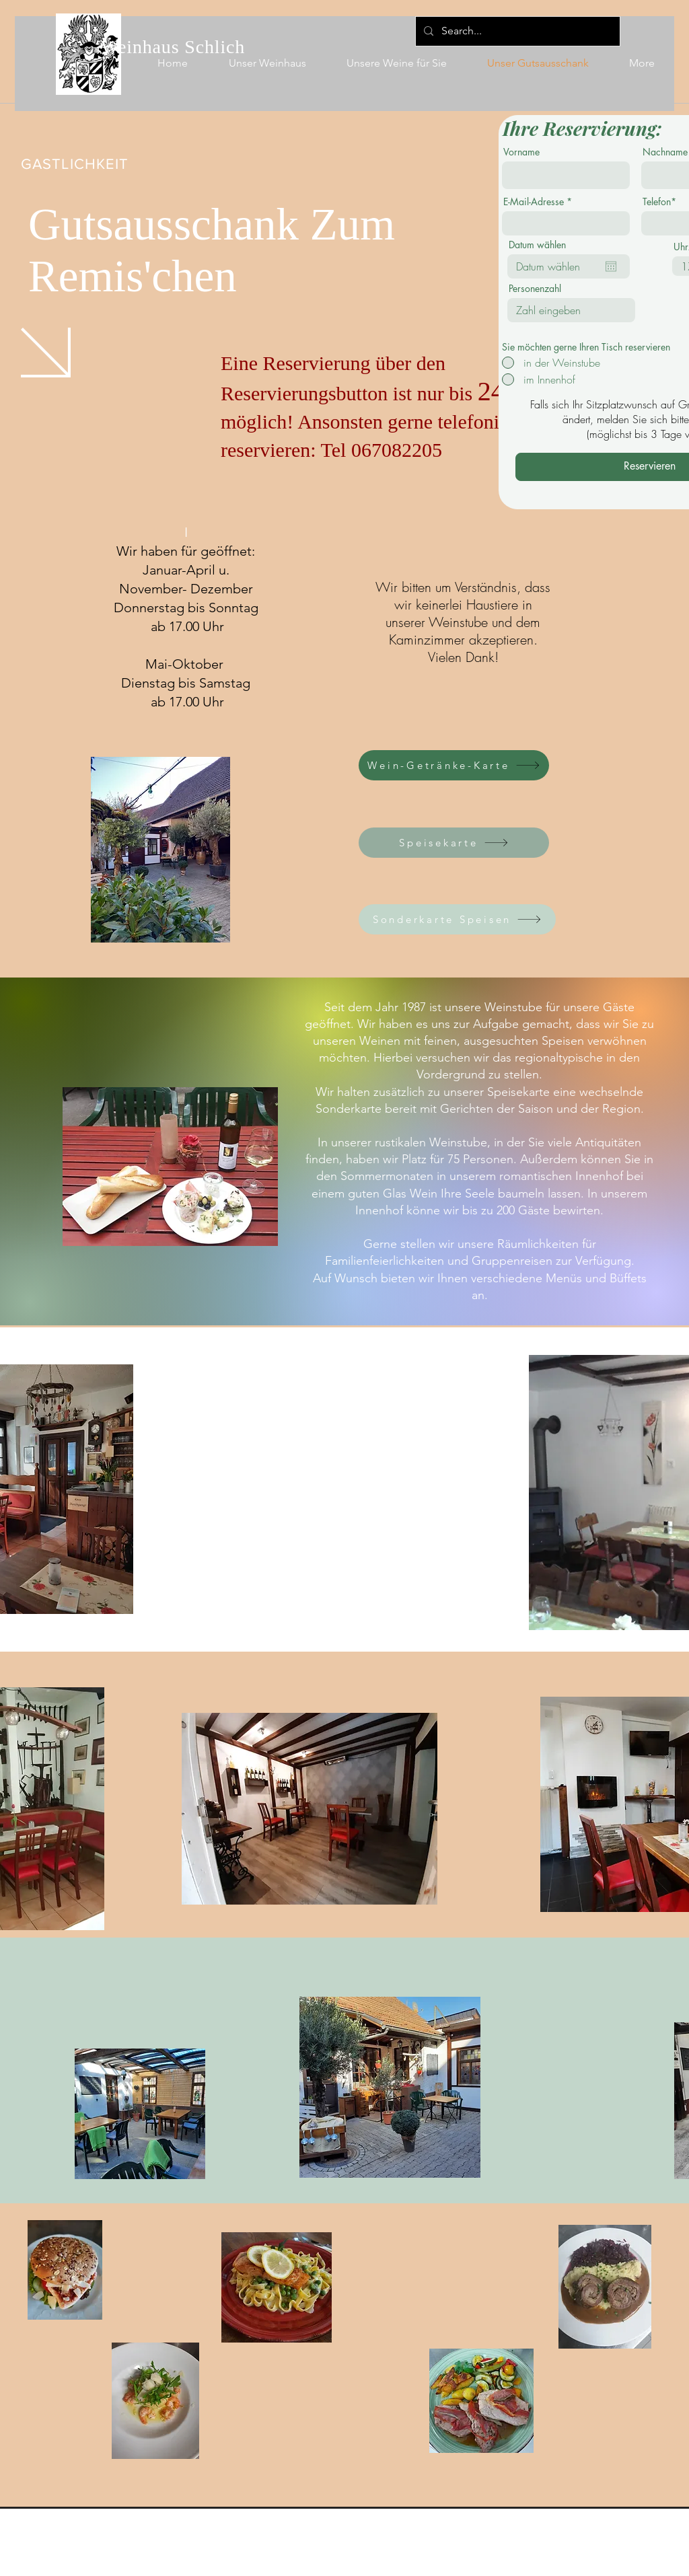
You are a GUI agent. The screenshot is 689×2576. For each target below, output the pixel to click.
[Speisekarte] (454, 842)
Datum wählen (537, 245)
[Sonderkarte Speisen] (457, 919)
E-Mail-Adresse (533, 202)
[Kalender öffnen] (611, 266)
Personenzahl (535, 288)
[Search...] (516, 31)
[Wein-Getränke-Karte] (454, 765)
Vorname (521, 152)
